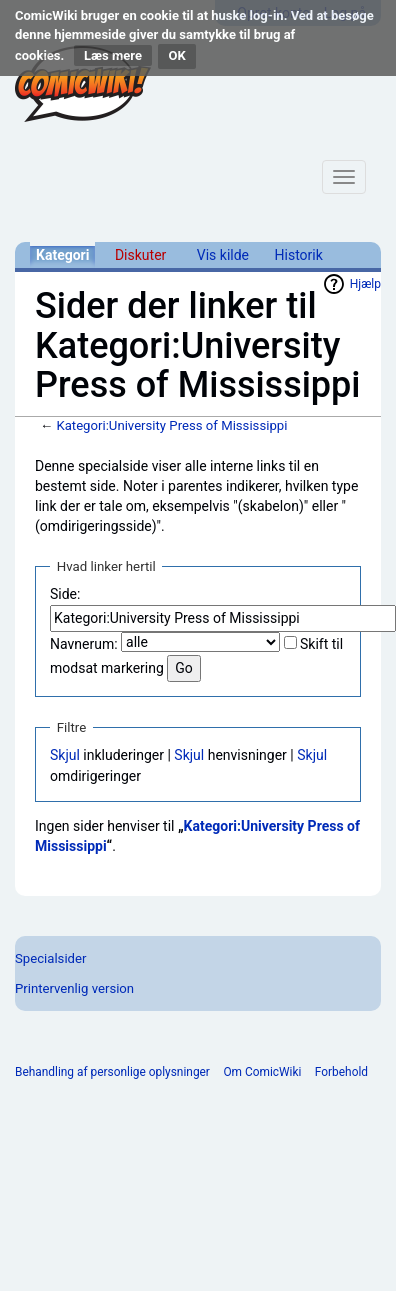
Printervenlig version (74, 988)
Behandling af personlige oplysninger (112, 1072)
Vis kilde (223, 255)
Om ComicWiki (262, 1072)
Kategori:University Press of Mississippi (171, 425)
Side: (65, 594)
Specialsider (50, 958)
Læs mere (113, 55)
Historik (299, 255)
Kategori (62, 255)
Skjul (65, 755)
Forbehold (341, 1072)
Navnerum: (84, 644)
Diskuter (140, 255)
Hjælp (365, 284)
